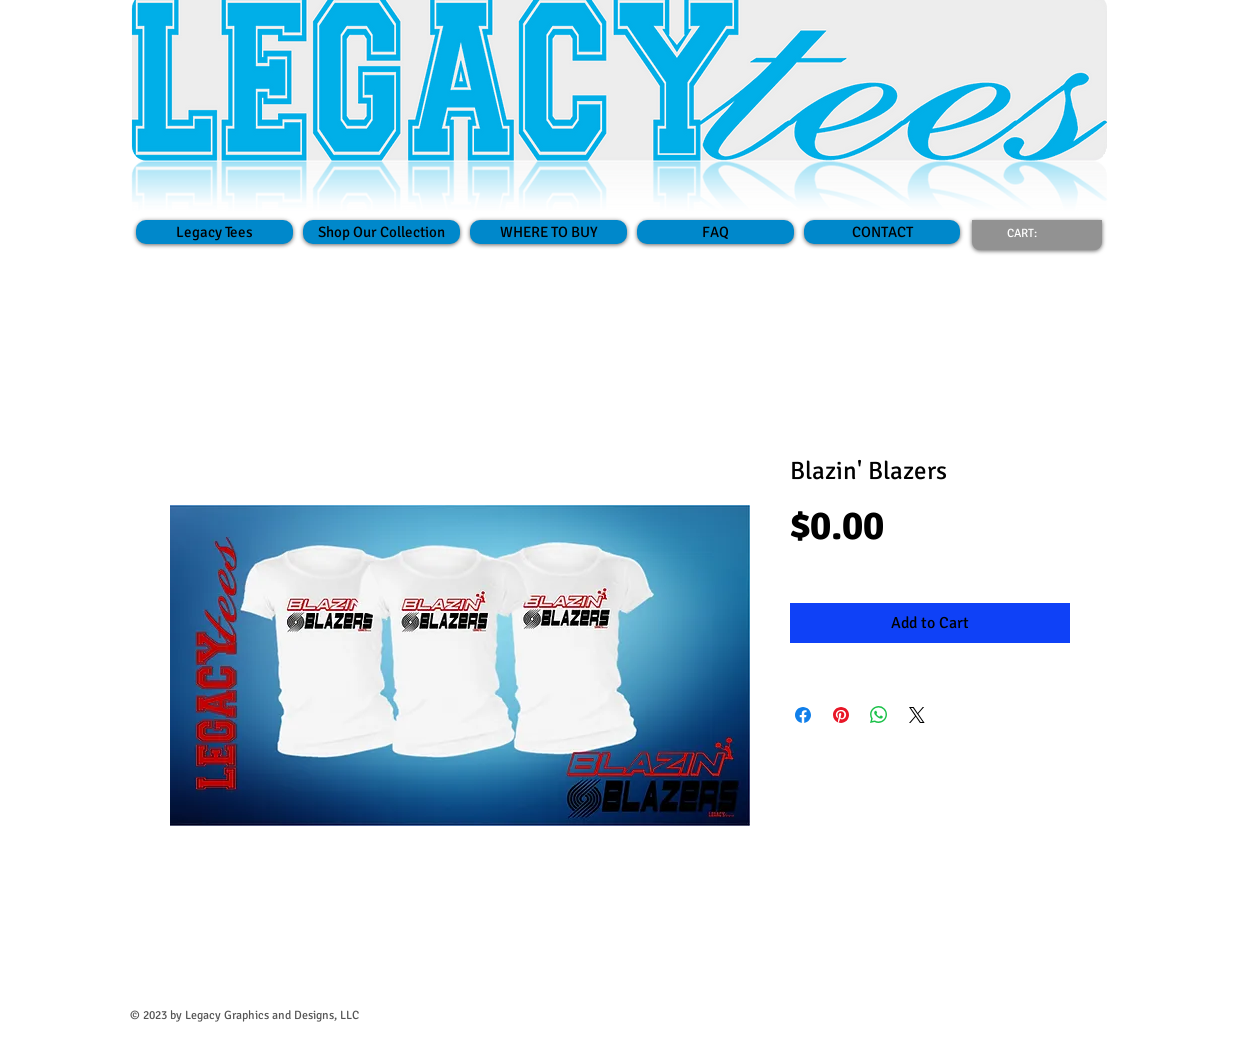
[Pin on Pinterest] (841, 715)
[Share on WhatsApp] (879, 715)
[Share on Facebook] (803, 715)
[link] (1034, 233)
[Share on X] (917, 715)
